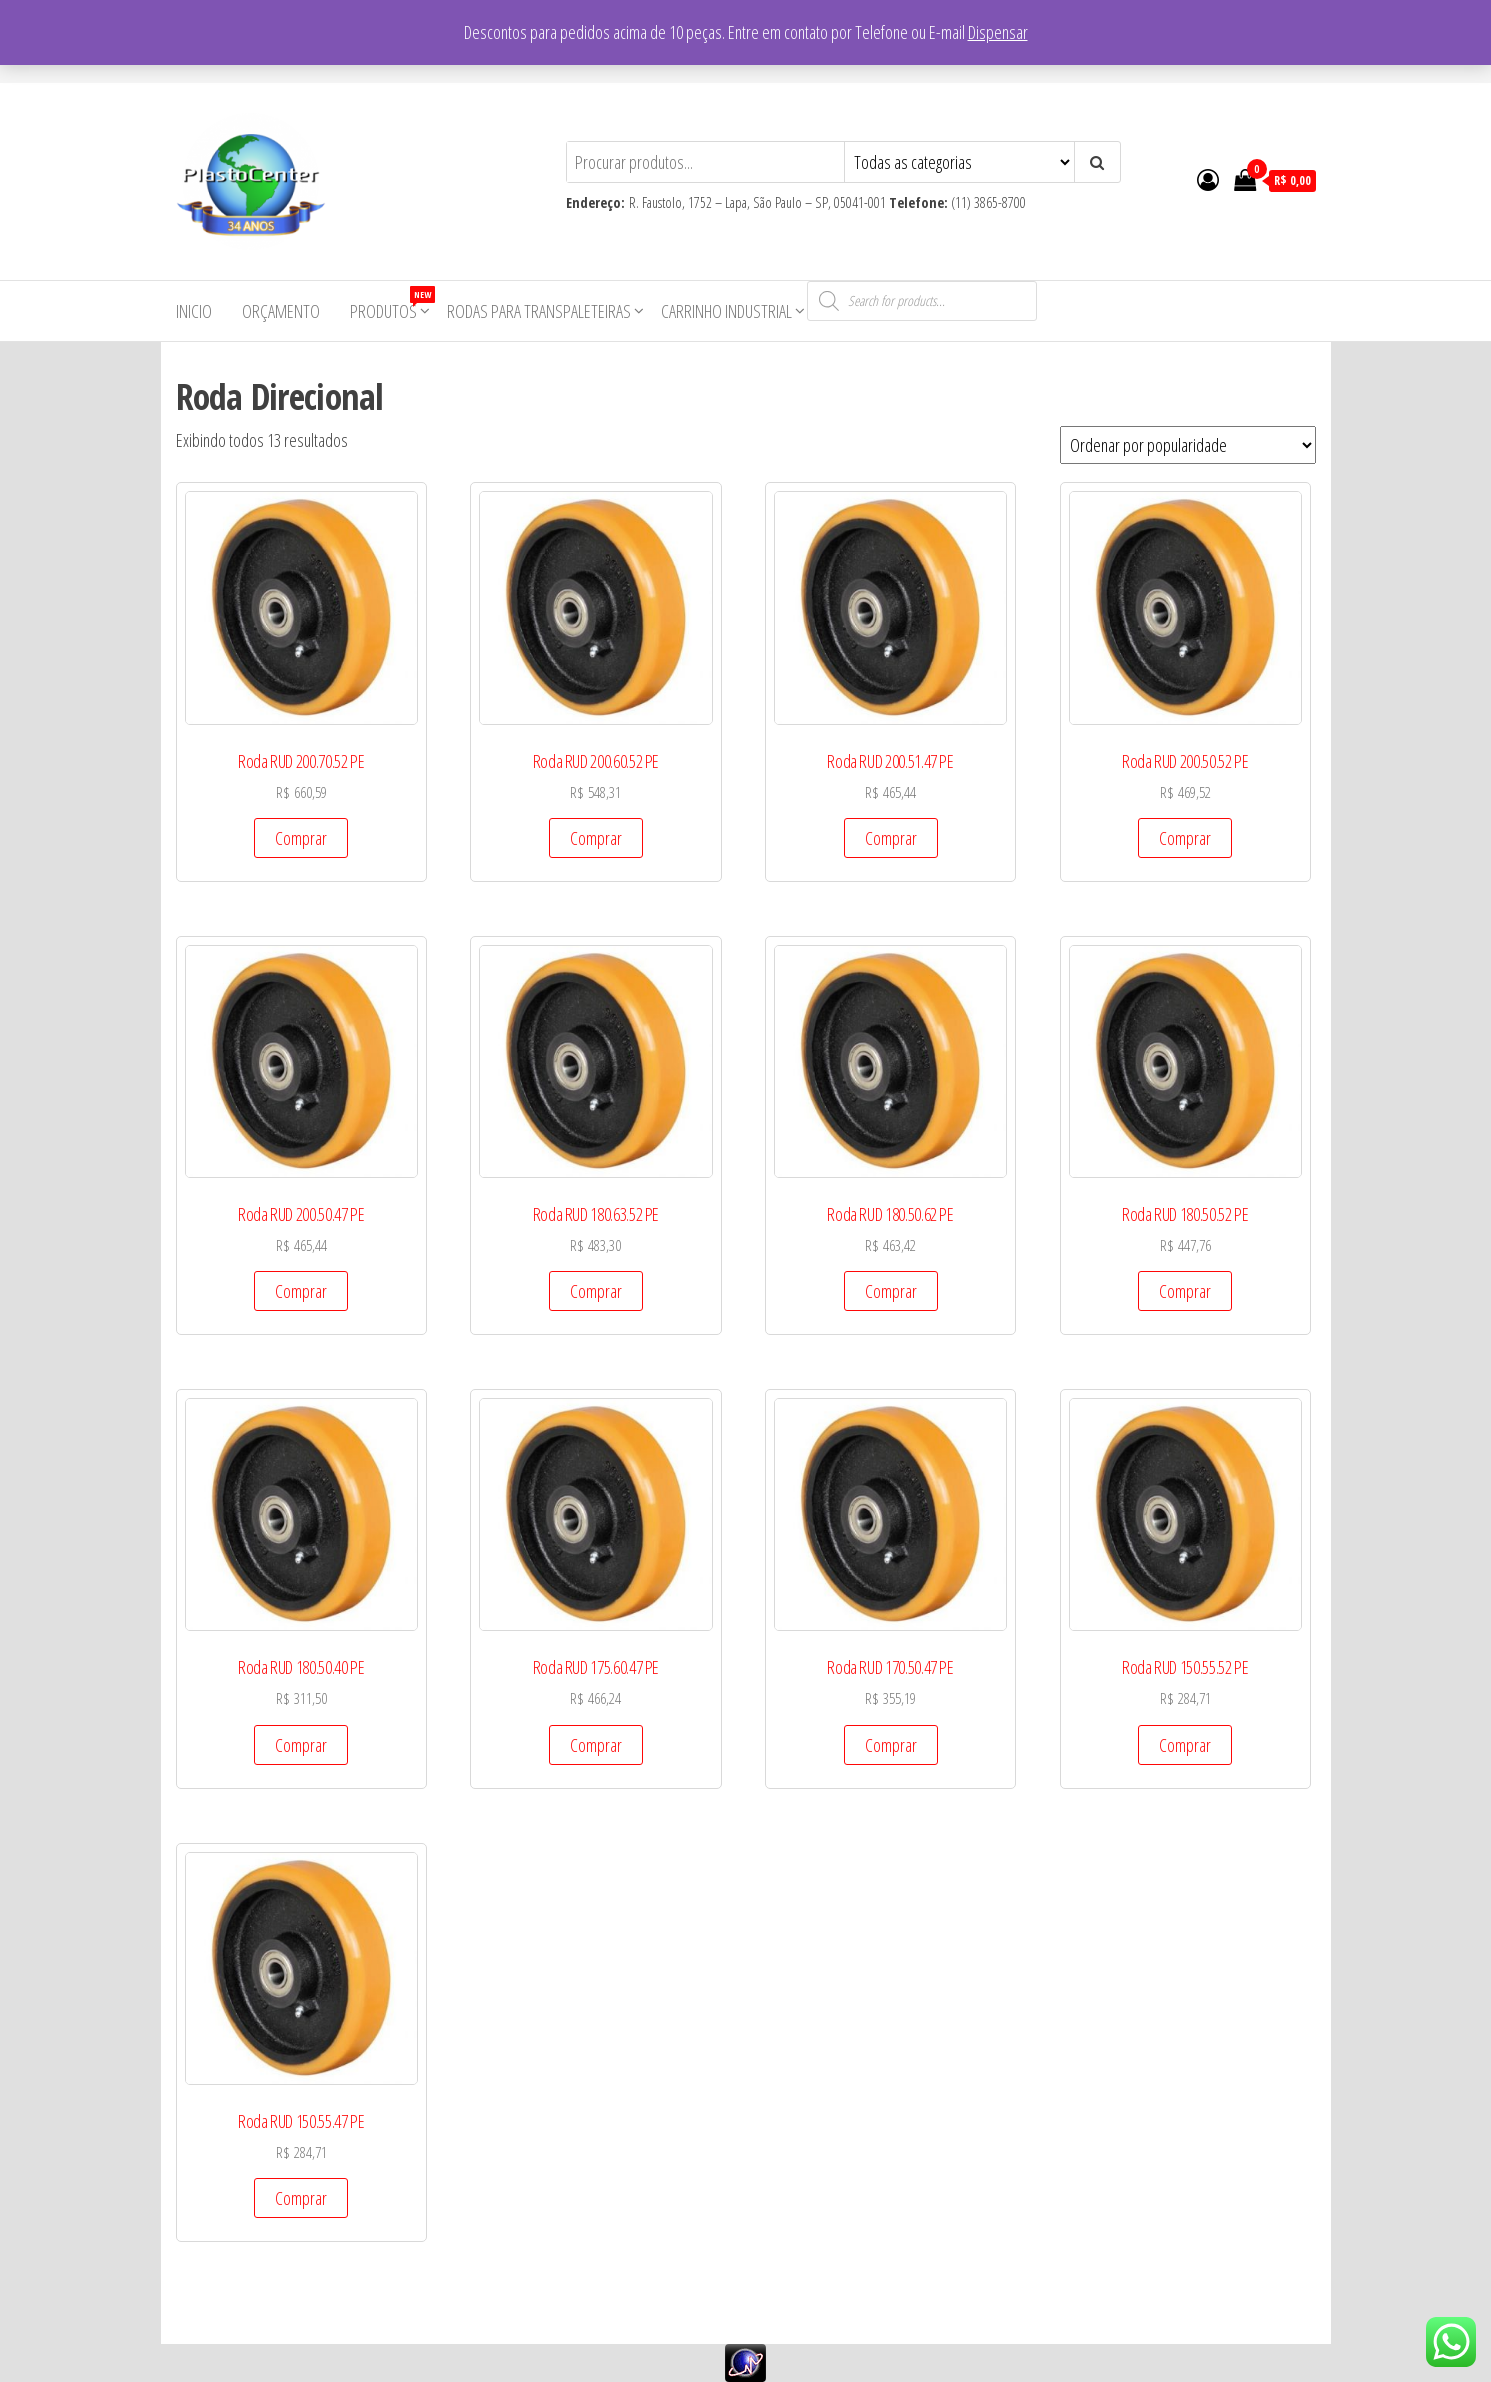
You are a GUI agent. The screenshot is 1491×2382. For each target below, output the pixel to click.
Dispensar (998, 32)
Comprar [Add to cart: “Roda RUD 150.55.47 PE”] (301, 2198)
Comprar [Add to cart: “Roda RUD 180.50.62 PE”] (891, 1291)
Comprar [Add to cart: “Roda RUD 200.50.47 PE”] (301, 1291)
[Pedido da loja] (1188, 445)
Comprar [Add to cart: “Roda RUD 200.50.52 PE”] (1185, 838)
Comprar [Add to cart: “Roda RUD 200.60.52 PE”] (596, 838)
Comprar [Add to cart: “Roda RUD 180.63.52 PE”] (596, 1291)
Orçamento (281, 311)
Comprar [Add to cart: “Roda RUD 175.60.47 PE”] (596, 1745)
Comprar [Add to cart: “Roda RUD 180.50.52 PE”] (1185, 1291)
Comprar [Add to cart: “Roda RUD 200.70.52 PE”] (301, 838)
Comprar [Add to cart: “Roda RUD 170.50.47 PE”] (891, 1745)
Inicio (194, 311)
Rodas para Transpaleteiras (539, 311)
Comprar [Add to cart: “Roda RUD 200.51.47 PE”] (891, 838)
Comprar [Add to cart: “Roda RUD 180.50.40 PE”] (301, 1745)
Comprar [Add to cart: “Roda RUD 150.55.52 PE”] (1185, 1745)
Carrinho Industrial (726, 311)
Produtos (391, 304)
